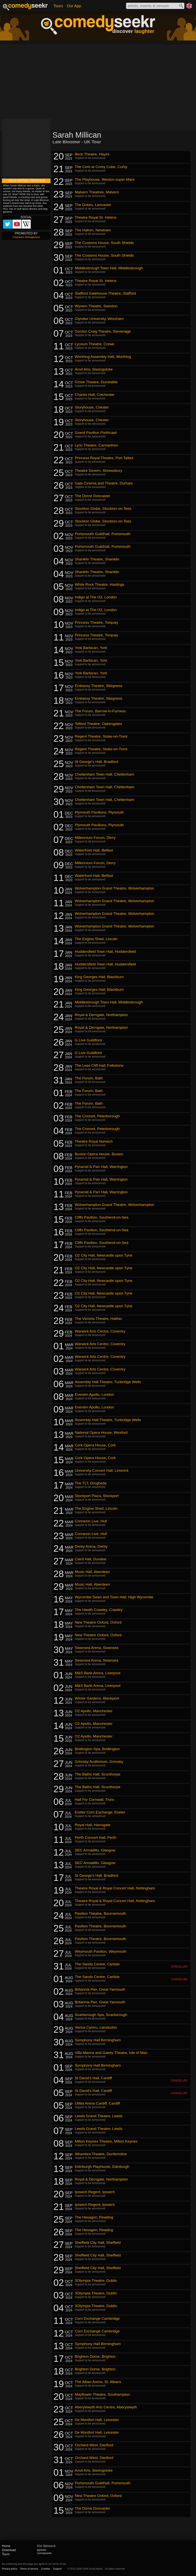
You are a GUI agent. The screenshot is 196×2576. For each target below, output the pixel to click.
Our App (74, 6)
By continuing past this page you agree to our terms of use (34, 2563)
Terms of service (29, 2568)
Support (57, 2568)
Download (9, 2550)
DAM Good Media (92, 2568)
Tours (58, 6)
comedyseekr (44, 2553)
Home (6, 2546)
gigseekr (41, 2549)
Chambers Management (26, 237)
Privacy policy (9, 2568)
